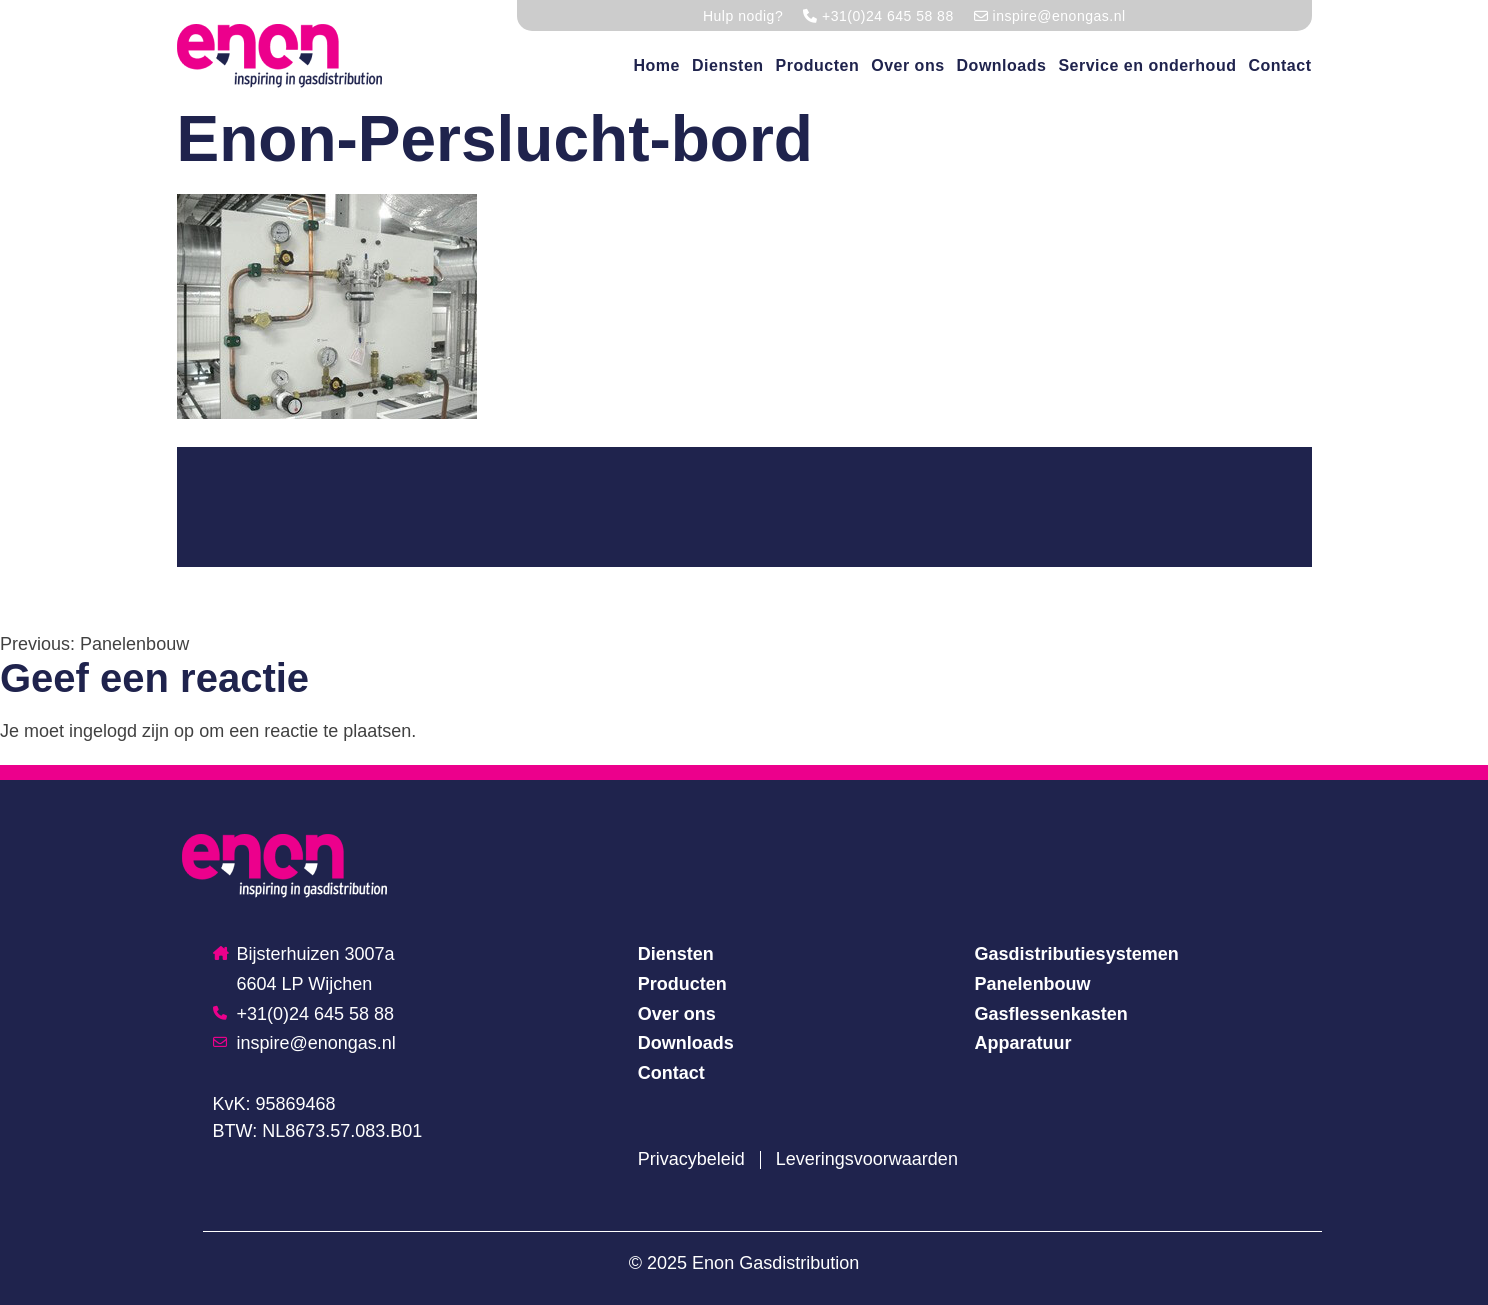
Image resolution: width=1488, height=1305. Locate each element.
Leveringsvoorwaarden (867, 1159)
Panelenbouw (1033, 984)
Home (657, 65)
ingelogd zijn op (131, 731)
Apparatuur (1023, 1043)
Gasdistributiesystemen (1077, 954)
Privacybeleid (691, 1159)
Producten (818, 65)
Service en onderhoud (1147, 65)
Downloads (1002, 65)
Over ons (907, 65)
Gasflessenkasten (1051, 1014)
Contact (1279, 65)
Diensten (728, 65)
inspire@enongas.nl (304, 1043)
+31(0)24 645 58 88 (304, 1014)
